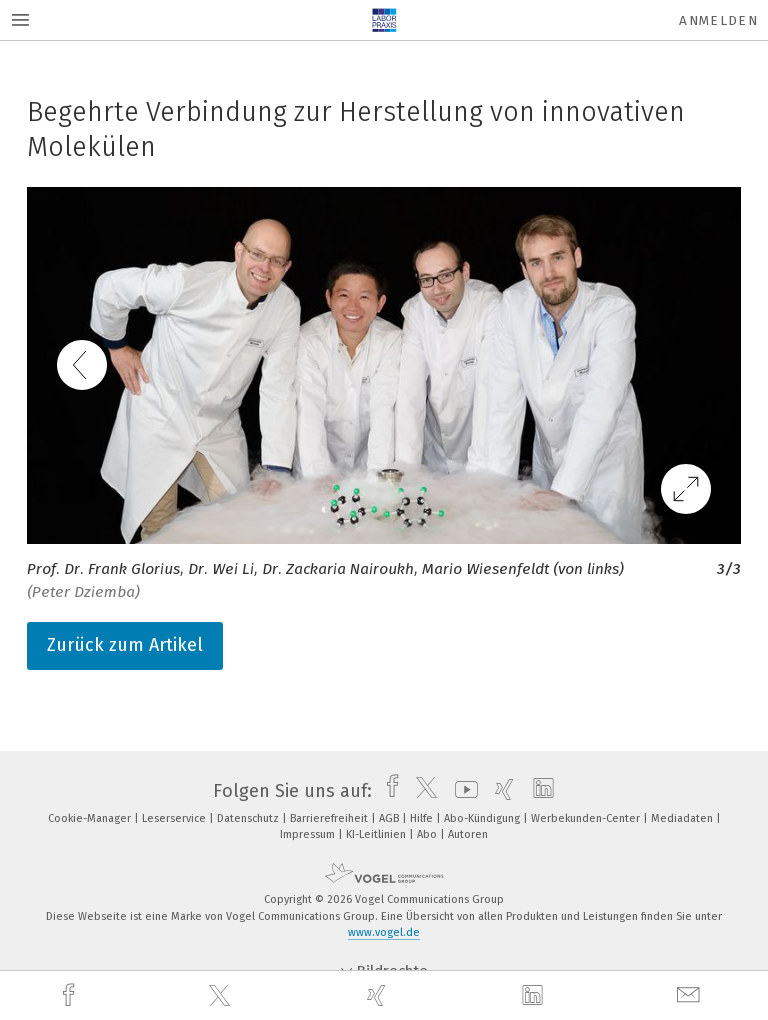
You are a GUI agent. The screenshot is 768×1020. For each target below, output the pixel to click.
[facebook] (71, 995)
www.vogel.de (384, 932)
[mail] (691, 995)
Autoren (468, 834)
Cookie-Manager (91, 818)
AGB (390, 818)
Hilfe (423, 818)
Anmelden (718, 20)
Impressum (309, 834)
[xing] (379, 995)
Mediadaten (683, 818)
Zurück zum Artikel (125, 645)
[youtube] (461, 791)
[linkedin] (535, 996)
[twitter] (222, 996)
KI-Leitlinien (377, 834)
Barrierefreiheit (330, 818)
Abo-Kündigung (483, 818)
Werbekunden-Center (587, 818)
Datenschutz (249, 818)
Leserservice (175, 818)
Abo (428, 834)
